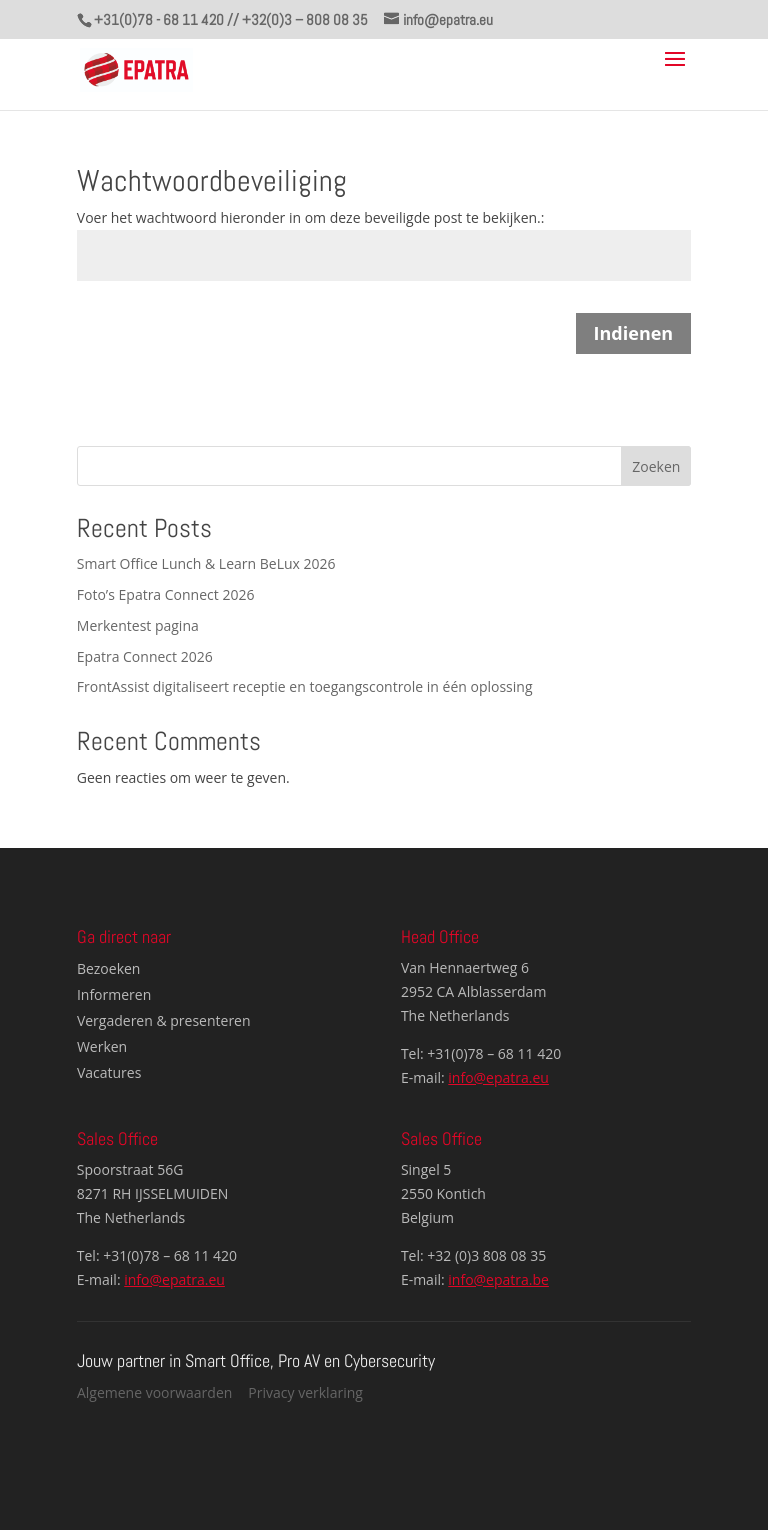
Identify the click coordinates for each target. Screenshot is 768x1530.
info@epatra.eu (498, 1077)
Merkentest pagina (138, 625)
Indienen (634, 333)
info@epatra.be (498, 1279)
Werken (102, 1046)
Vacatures (109, 1072)
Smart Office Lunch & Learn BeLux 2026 (206, 563)
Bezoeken (109, 968)
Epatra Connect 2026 (145, 656)
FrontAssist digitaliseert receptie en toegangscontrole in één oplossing (305, 686)
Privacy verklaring (305, 1392)
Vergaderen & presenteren (164, 1020)
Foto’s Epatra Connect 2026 (166, 594)
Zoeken (656, 466)
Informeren (114, 994)
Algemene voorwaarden (154, 1392)
